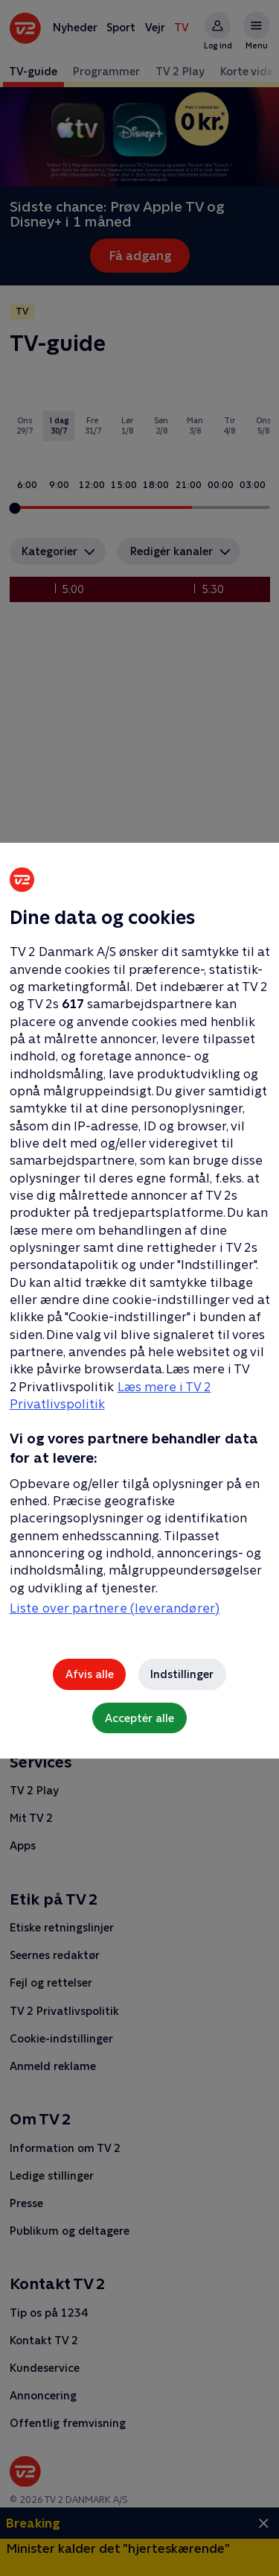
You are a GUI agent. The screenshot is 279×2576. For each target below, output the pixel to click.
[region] (139, 1288)
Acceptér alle (139, 1718)
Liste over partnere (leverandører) (115, 1608)
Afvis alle (89, 1674)
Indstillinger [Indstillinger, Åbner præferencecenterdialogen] (182, 1674)
